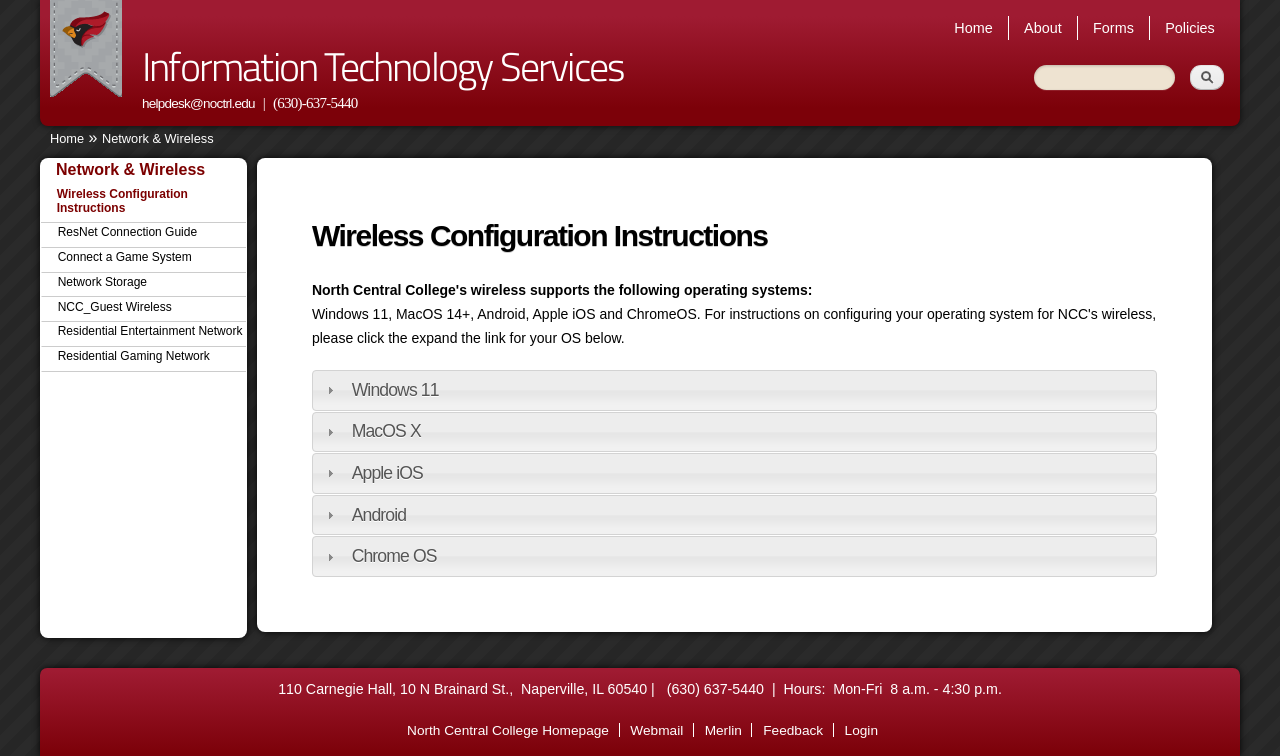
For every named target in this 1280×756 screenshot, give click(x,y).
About (1043, 28)
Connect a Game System (125, 257)
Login (861, 730)
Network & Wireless (158, 138)
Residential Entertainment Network (150, 331)
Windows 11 (395, 390)
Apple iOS (387, 473)
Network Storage (102, 282)
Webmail (656, 730)
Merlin (723, 730)
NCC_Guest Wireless (115, 307)
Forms (1113, 28)
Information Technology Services (383, 66)
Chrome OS (394, 556)
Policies (1190, 28)
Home (973, 28)
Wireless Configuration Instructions (122, 201)
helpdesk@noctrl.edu (198, 103)
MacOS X (386, 431)
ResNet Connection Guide (127, 232)
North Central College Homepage (508, 730)
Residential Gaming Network (134, 356)
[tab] (734, 390)
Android (379, 515)
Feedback (793, 730)
